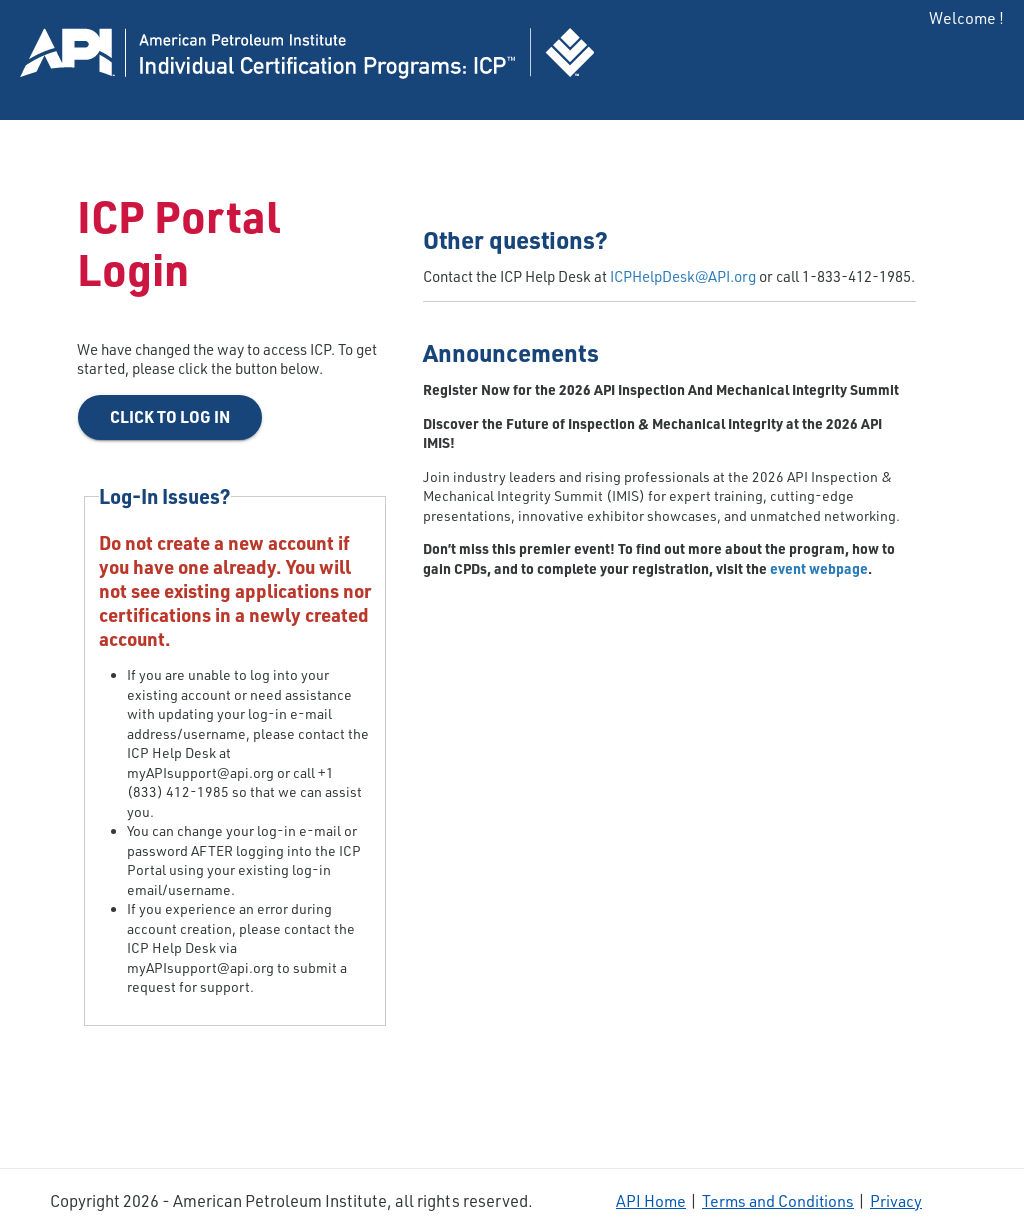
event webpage (819, 568)
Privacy (896, 1201)
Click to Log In (170, 416)
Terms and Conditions (778, 1201)
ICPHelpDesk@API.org (683, 276)
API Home (651, 1201)
